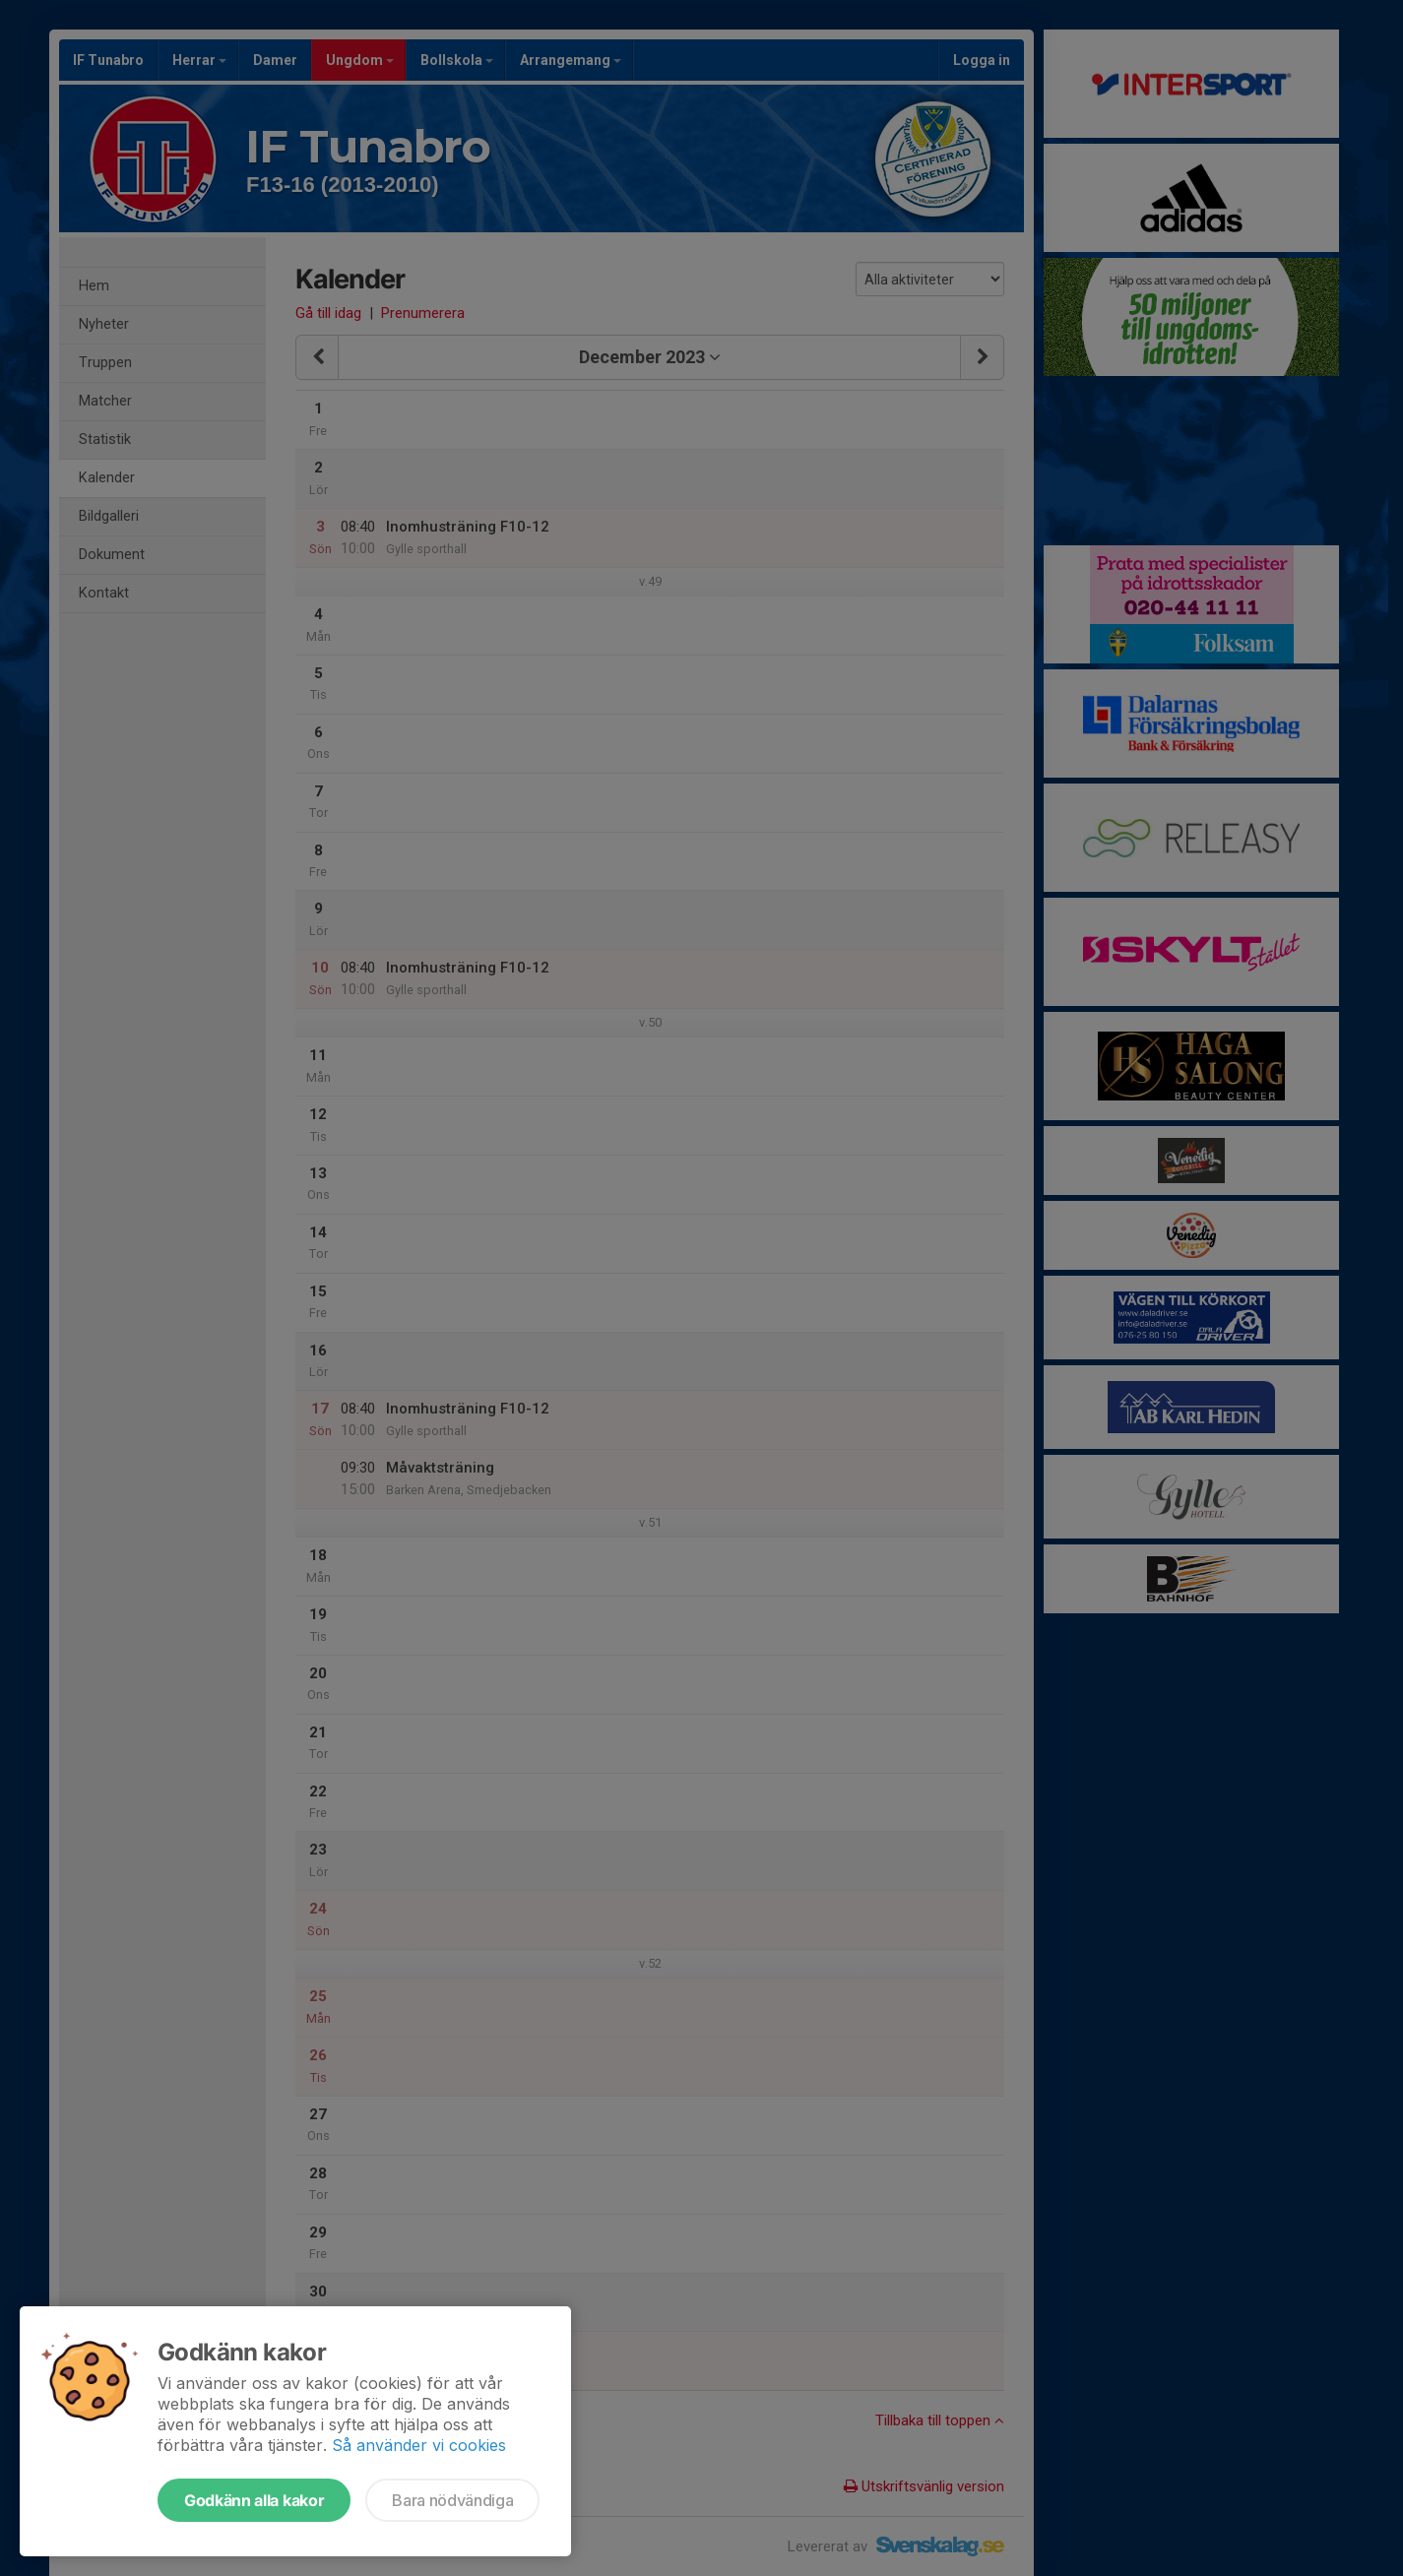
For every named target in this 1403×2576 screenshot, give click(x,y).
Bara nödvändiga (452, 2500)
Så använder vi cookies (419, 2445)
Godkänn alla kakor (254, 2500)
